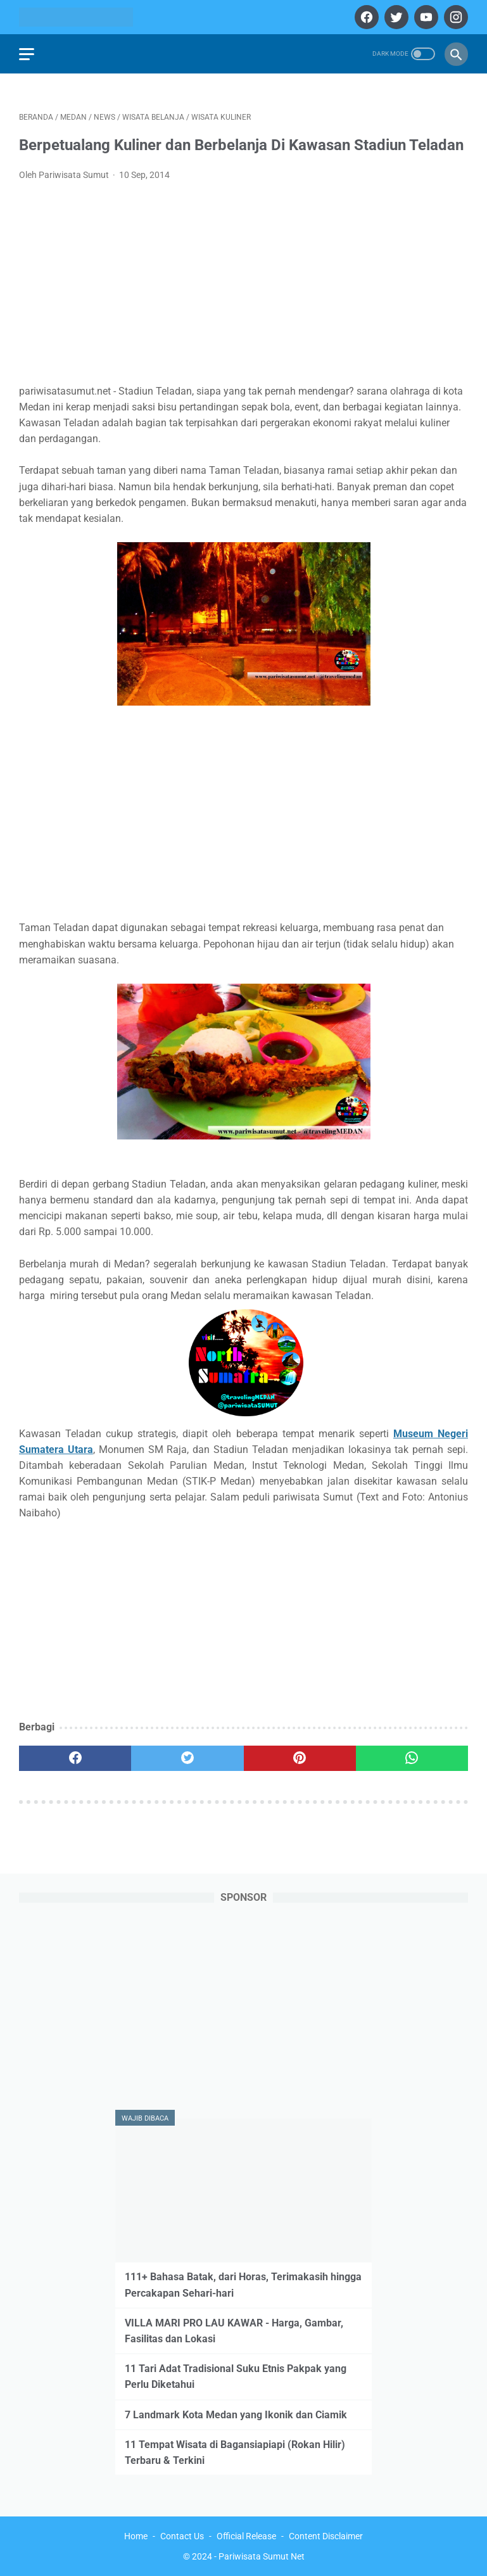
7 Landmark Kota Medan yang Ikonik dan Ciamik (236, 2415)
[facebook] (365, 17)
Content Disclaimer (326, 2536)
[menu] (26, 54)
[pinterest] (300, 1758)
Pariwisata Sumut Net (261, 2556)
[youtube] (424, 17)
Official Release (246, 2536)
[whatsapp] (412, 1758)
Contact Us (182, 2536)
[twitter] (394, 17)
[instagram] (454, 17)
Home (136, 2536)
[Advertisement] (243, 286)
